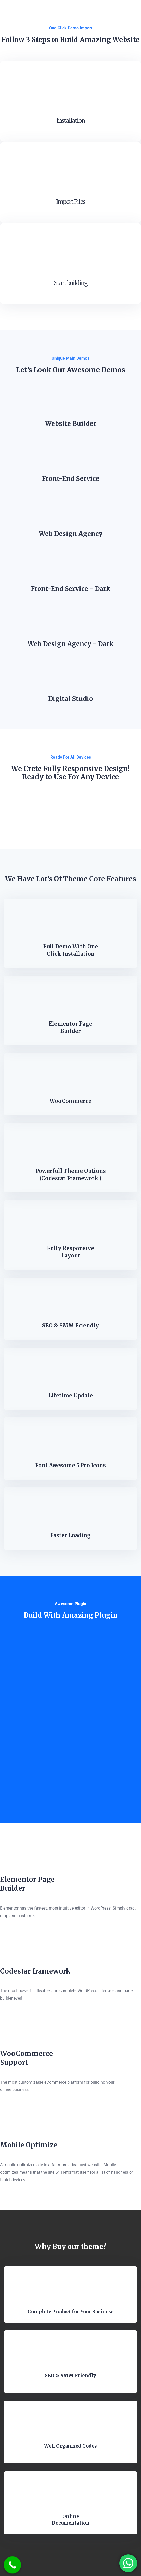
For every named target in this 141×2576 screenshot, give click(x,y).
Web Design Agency (70, 534)
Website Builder (70, 424)
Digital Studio (70, 699)
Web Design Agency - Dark (71, 644)
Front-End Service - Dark (71, 589)
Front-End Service (70, 479)
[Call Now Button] (12, 2565)
